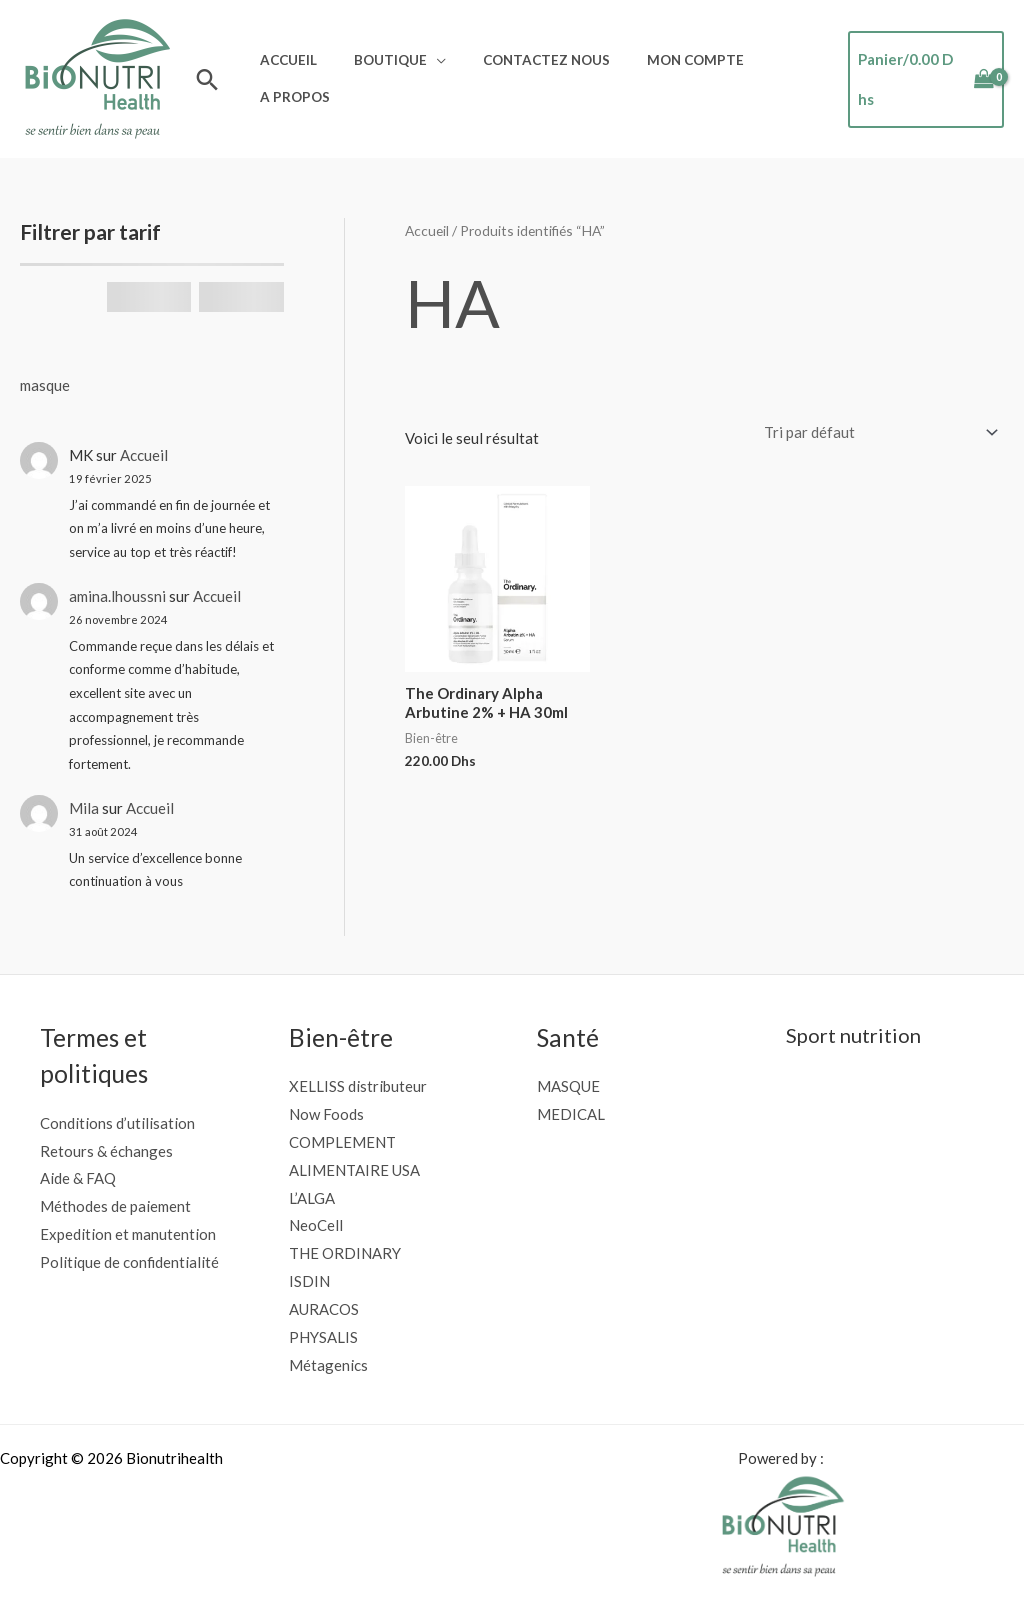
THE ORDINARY (345, 1253)
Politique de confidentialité (130, 1262)
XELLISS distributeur (358, 1086)
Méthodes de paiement (115, 1206)
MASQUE (568, 1086)
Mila (84, 808)
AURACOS (324, 1309)
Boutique (376, 65)
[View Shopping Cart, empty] (921, 79)
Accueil (284, 65)
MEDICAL (571, 1114)
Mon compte (661, 65)
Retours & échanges (106, 1151)
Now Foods (326, 1114)
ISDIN (309, 1281)
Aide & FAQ (78, 1178)
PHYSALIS (323, 1337)
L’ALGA (312, 1198)
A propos (291, 93)
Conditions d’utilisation (117, 1123)
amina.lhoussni (117, 596)
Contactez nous (522, 65)
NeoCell (316, 1225)
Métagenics (328, 1365)
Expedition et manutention (128, 1234)
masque (45, 385)
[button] (207, 79)
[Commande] (877, 432)
